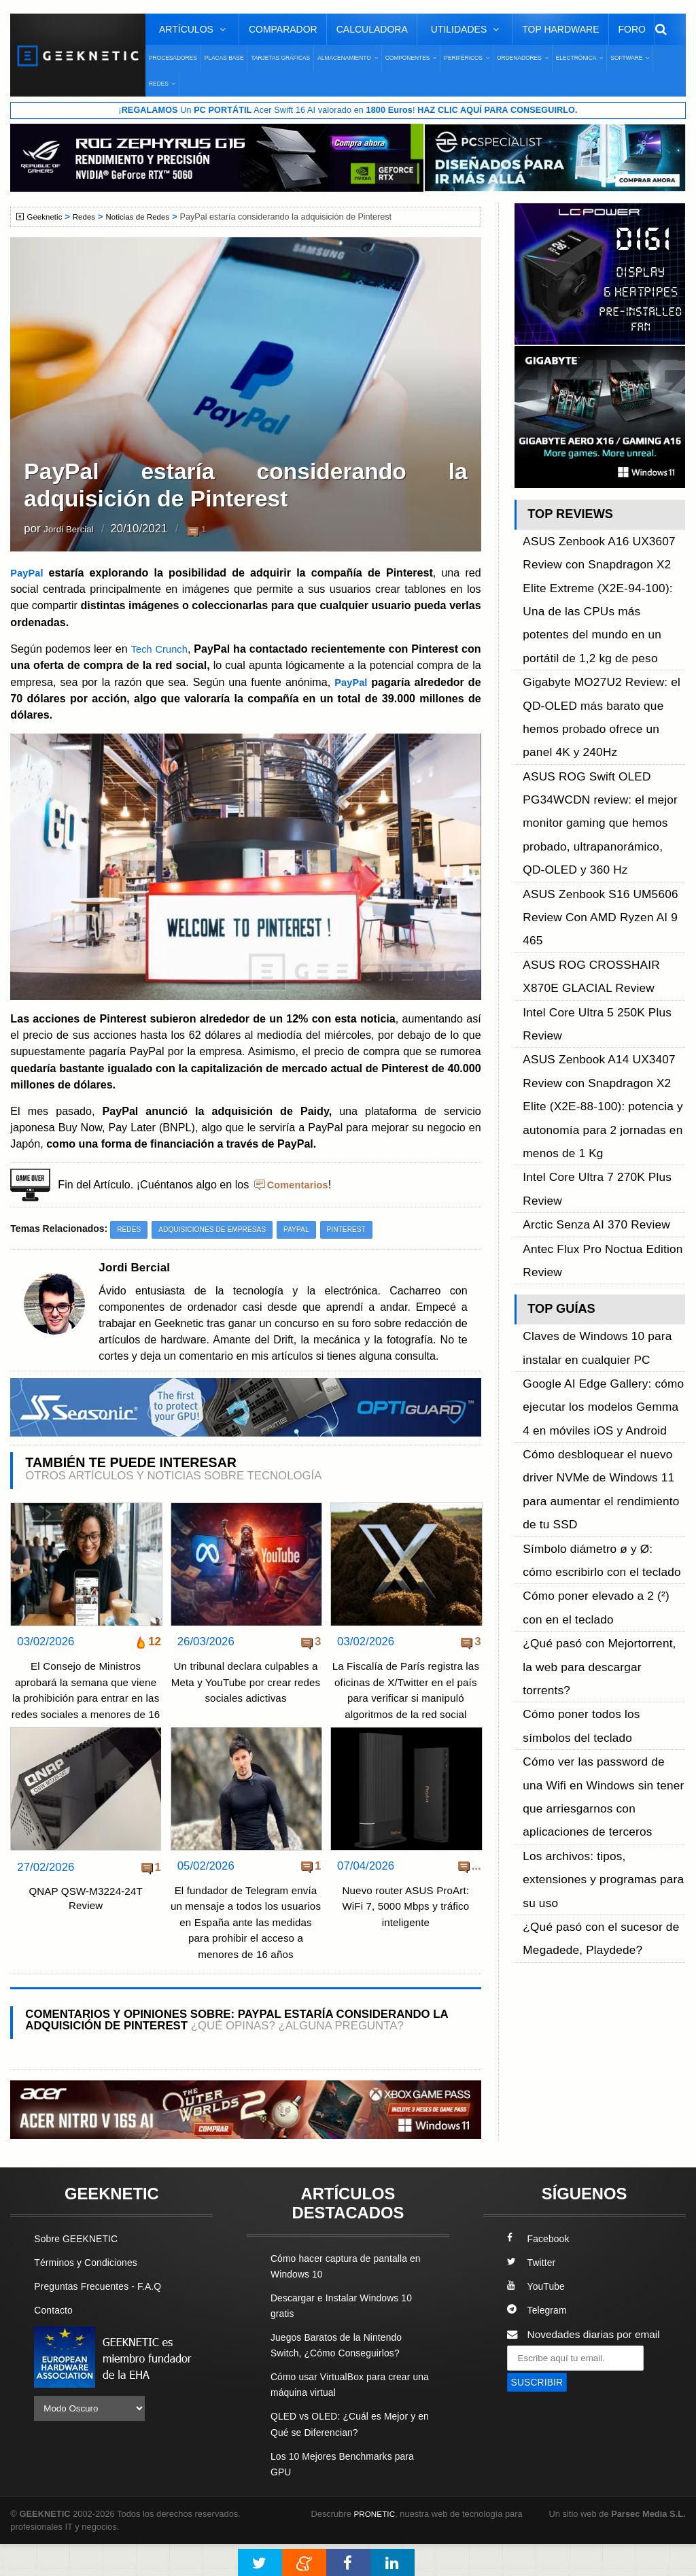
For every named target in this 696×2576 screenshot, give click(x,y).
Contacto (55, 2342)
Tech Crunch (169, 649)
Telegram (538, 2342)
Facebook (540, 2271)
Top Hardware (560, 29)
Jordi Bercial (75, 529)
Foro (632, 29)
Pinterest (362, 1229)
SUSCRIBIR (539, 2415)
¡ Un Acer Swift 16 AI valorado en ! (348, 110)
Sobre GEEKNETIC (79, 2271)
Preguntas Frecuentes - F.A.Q (103, 2318)
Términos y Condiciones (90, 2295)
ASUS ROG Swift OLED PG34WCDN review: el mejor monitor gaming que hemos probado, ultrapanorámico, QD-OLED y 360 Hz (595, 703)
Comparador (283, 29)
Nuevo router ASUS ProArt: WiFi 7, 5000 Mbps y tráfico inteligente (405, 1922)
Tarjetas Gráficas (280, 57)
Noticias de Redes (146, 217)
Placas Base (224, 57)
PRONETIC (376, 2546)
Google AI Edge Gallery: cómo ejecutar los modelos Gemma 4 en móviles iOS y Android (602, 1078)
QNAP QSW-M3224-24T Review (86, 1916)
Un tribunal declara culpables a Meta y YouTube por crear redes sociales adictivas (245, 1682)
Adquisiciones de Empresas (220, 1229)
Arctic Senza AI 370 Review (587, 946)
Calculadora (372, 29)
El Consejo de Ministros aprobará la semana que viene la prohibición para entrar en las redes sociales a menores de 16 (86, 1698)
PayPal (31, 573)
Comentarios (300, 1184)
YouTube (537, 2318)
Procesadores (173, 57)
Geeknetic (46, 217)
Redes (88, 217)
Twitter (532, 2295)
